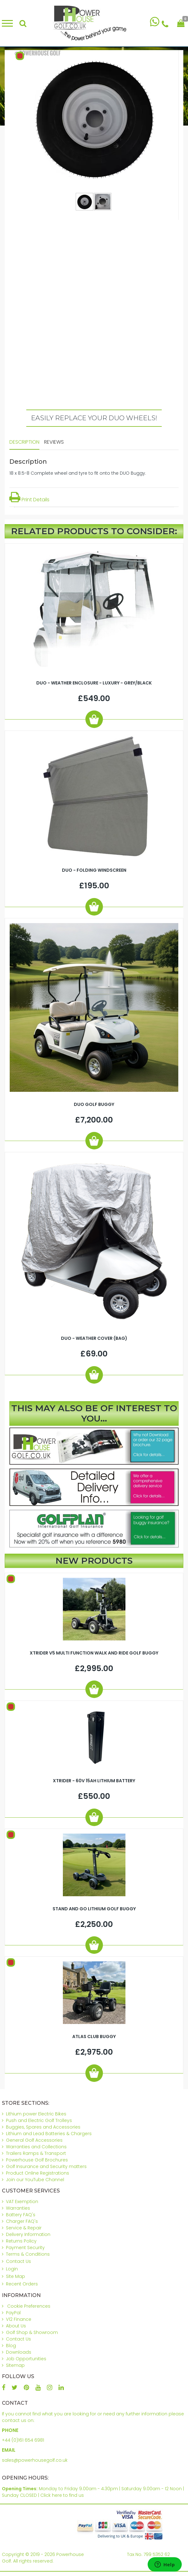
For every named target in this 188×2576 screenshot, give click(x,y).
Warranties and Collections (36, 2147)
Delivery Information (28, 2234)
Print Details (29, 499)
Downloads (18, 2352)
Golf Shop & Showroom (32, 2332)
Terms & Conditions (28, 2254)
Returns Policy (21, 2241)
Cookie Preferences (28, 2306)
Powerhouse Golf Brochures (37, 2160)
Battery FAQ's (20, 2215)
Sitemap (15, 2365)
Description (24, 442)
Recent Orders (22, 2284)
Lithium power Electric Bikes (36, 2114)
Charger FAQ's (22, 2221)
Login (12, 2269)
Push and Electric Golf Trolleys (39, 2120)
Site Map (15, 2276)
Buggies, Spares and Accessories (43, 2127)
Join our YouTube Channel (35, 2179)
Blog (11, 2345)
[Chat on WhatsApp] (155, 23)
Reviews (54, 442)
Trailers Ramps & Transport (36, 2153)
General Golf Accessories (34, 2140)
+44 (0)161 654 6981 (23, 2440)
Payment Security (25, 2247)
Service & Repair (24, 2228)
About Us (16, 2326)
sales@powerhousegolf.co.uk (35, 2460)
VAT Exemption (22, 2201)
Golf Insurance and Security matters (46, 2166)
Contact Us (18, 2261)
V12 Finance (18, 2319)
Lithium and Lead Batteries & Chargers (49, 2133)
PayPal (13, 2313)
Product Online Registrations (37, 2173)
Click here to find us (62, 2495)
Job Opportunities (26, 2359)
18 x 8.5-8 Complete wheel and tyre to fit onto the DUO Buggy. (77, 473)
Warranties (18, 2208)
